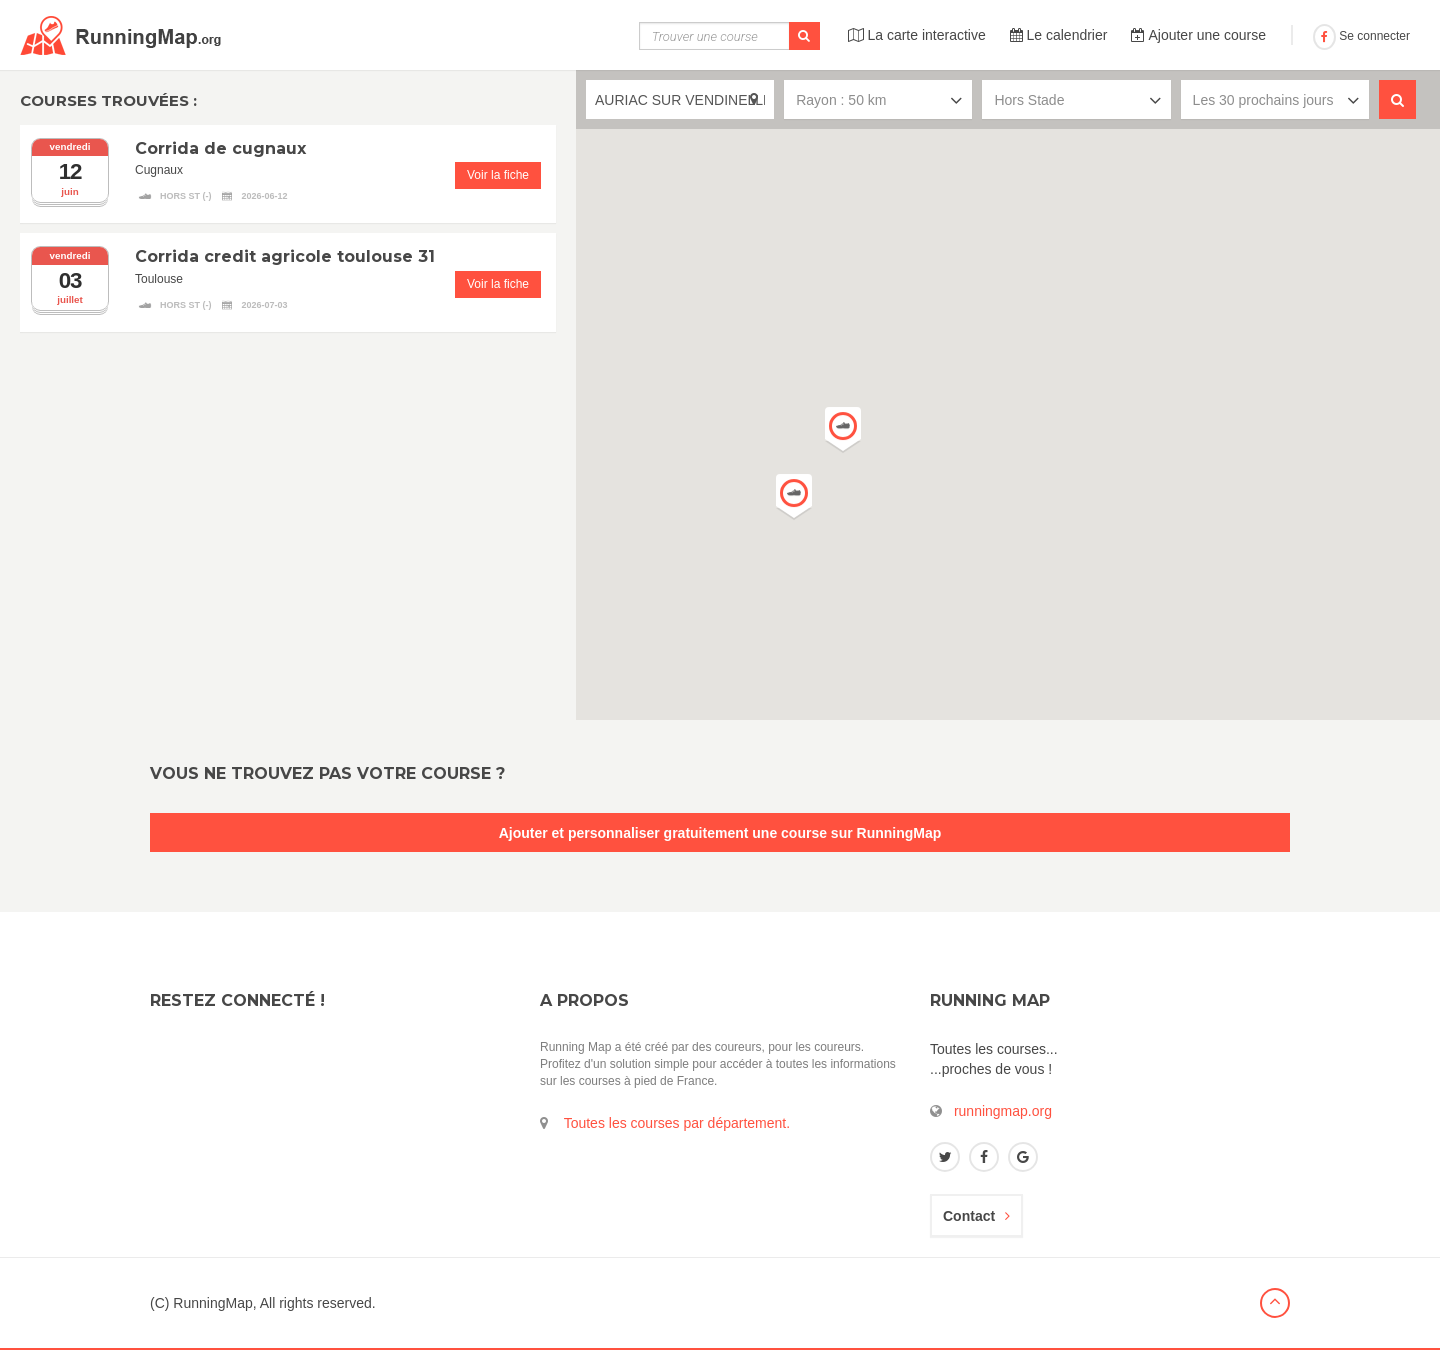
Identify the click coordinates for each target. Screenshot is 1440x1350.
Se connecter (1361, 36)
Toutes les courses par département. (677, 1123)
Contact (976, 1216)
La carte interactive (917, 35)
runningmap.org (1003, 1111)
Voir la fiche (498, 175)
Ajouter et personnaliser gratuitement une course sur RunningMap (720, 833)
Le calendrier (1059, 35)
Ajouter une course (1198, 35)
